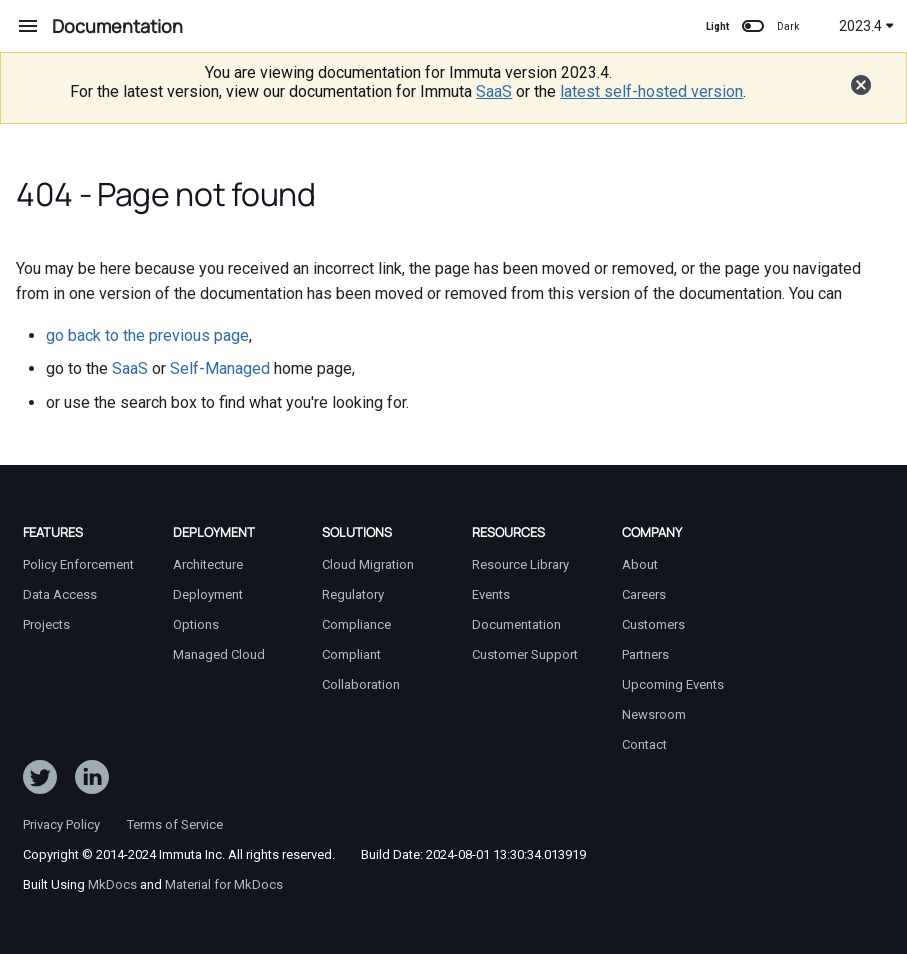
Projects (46, 624)
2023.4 (866, 26)
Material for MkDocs (224, 884)
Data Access (60, 594)
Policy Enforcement (78, 564)
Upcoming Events (673, 684)
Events (491, 594)
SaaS (494, 91)
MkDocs (112, 884)
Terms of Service (175, 824)
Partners (645, 654)
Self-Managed (220, 368)
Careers (644, 594)
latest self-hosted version (651, 91)
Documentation (516, 624)
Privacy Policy (61, 824)
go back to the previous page (147, 335)
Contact (644, 744)
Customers (653, 624)
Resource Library (520, 564)
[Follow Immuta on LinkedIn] (92, 781)
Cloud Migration (368, 564)
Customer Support (525, 654)
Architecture (208, 564)
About (640, 564)
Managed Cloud (219, 654)
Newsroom (654, 714)
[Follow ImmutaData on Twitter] (40, 781)
